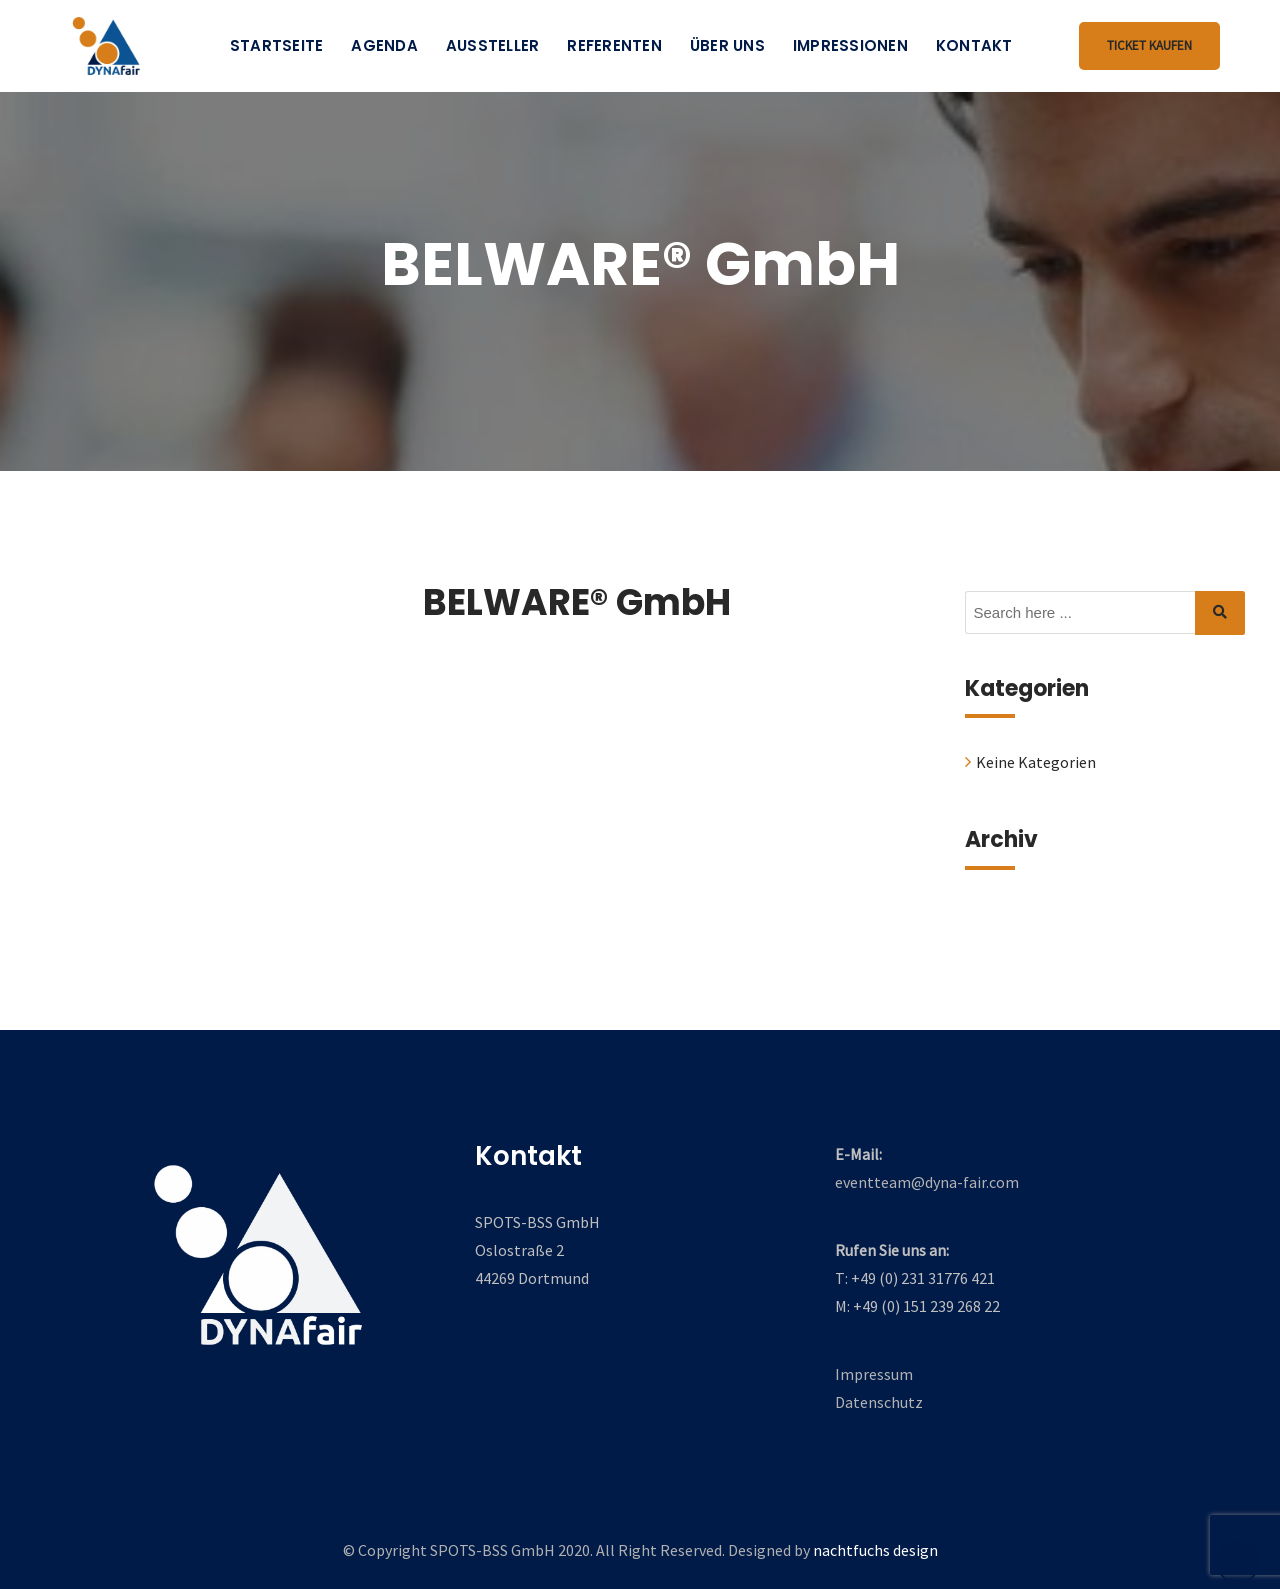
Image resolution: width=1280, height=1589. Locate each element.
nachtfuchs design (875, 1550)
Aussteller (493, 45)
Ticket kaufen (1149, 45)
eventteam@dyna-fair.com (927, 1182)
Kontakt (974, 45)
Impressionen (850, 45)
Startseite (277, 45)
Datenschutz (879, 1402)
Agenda (384, 45)
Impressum (874, 1374)
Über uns (727, 45)
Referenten (614, 45)
